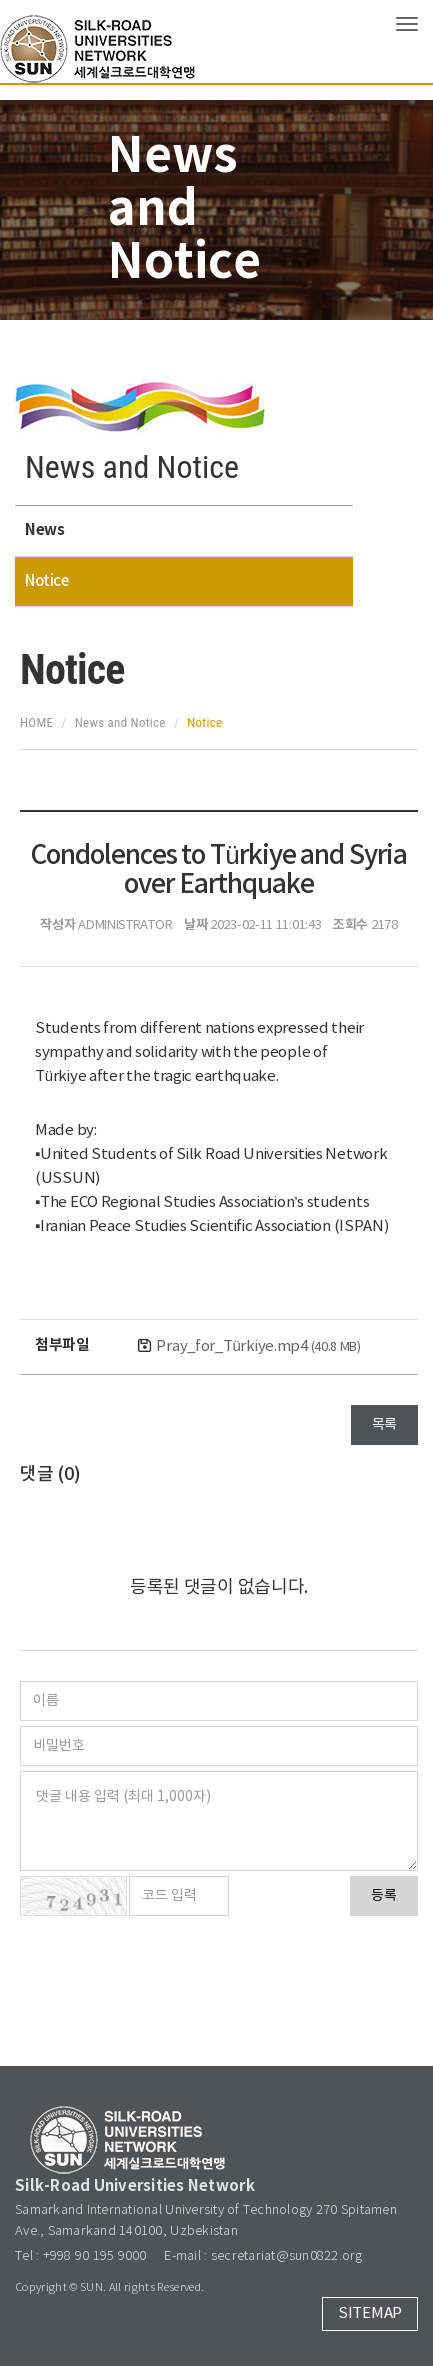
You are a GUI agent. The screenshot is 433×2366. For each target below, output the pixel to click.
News (44, 530)
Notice (46, 581)
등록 (384, 1896)
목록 (384, 1425)
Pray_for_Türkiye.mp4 (258, 1346)
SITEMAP (370, 2313)
